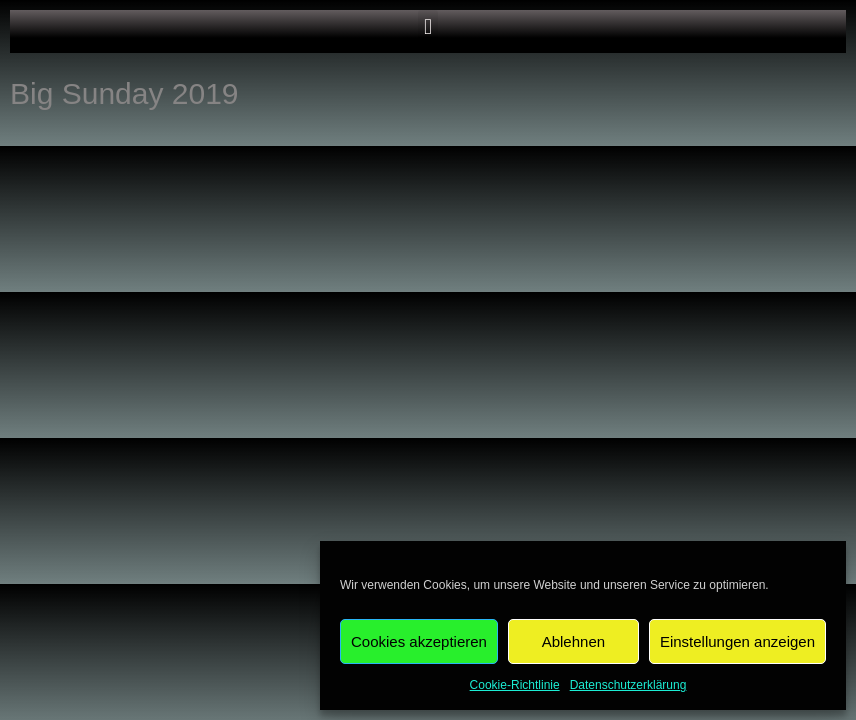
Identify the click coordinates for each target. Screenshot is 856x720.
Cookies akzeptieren (419, 641)
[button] (427, 26)
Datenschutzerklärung (628, 685)
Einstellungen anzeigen (737, 641)
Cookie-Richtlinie (515, 685)
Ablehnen (573, 641)
